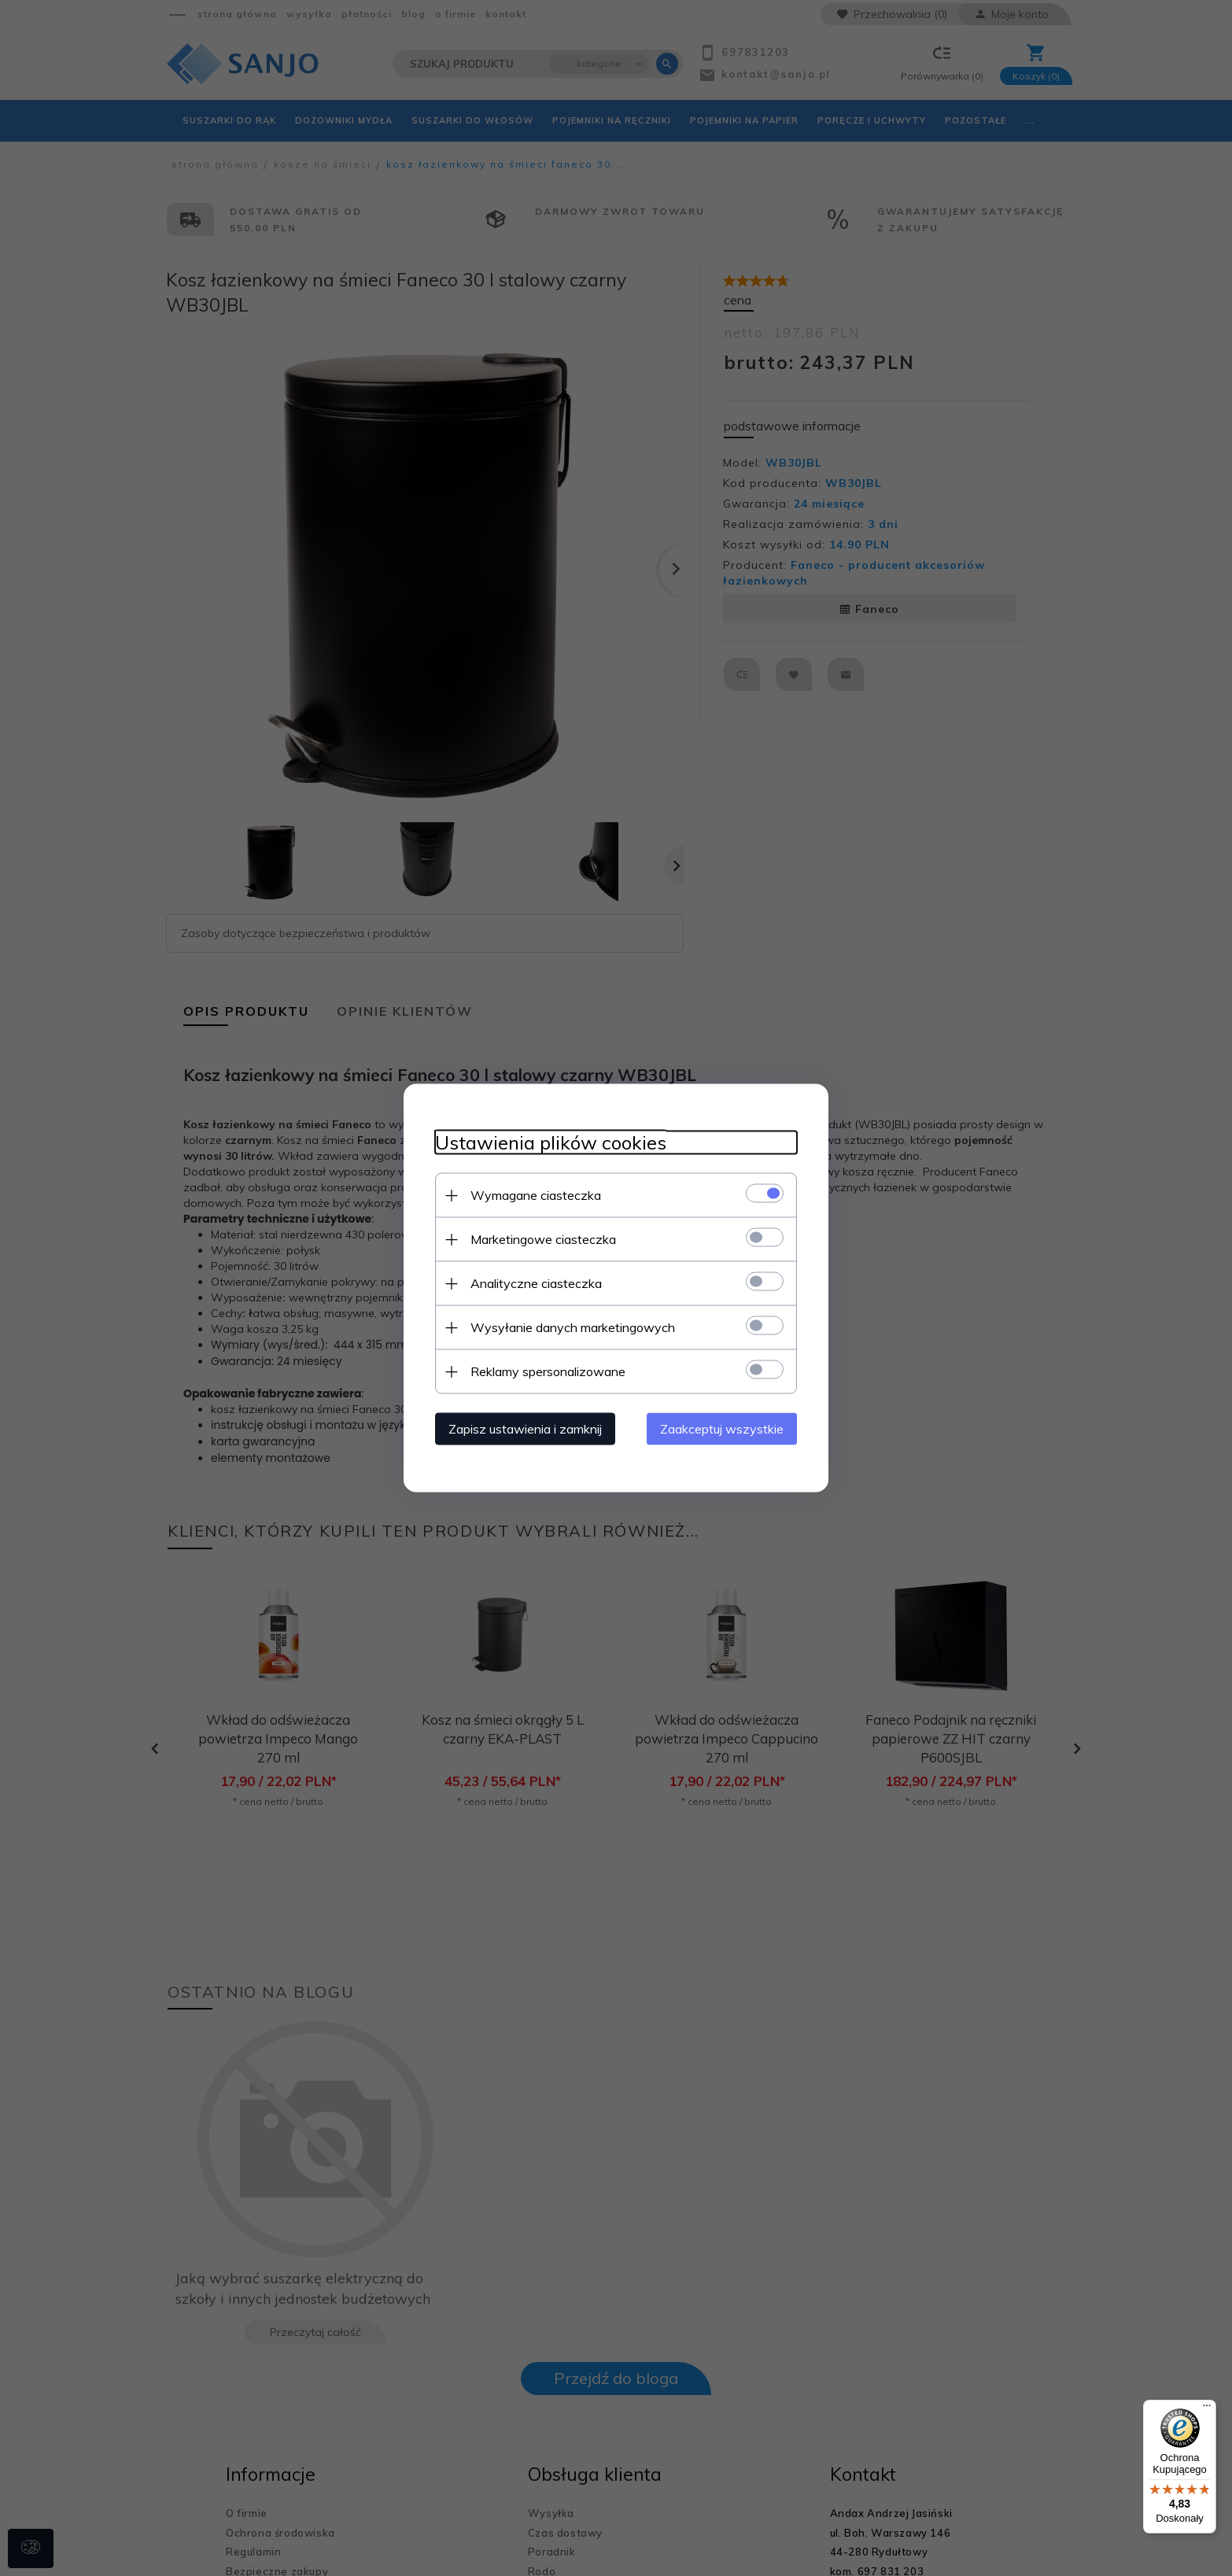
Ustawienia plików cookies (550, 1142)
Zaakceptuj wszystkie (722, 1429)
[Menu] (1206, 2409)
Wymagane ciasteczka (535, 1195)
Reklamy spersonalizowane (547, 1371)
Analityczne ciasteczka (536, 1283)
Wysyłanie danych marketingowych (572, 1327)
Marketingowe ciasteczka (543, 1239)
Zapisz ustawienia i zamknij (525, 1429)
